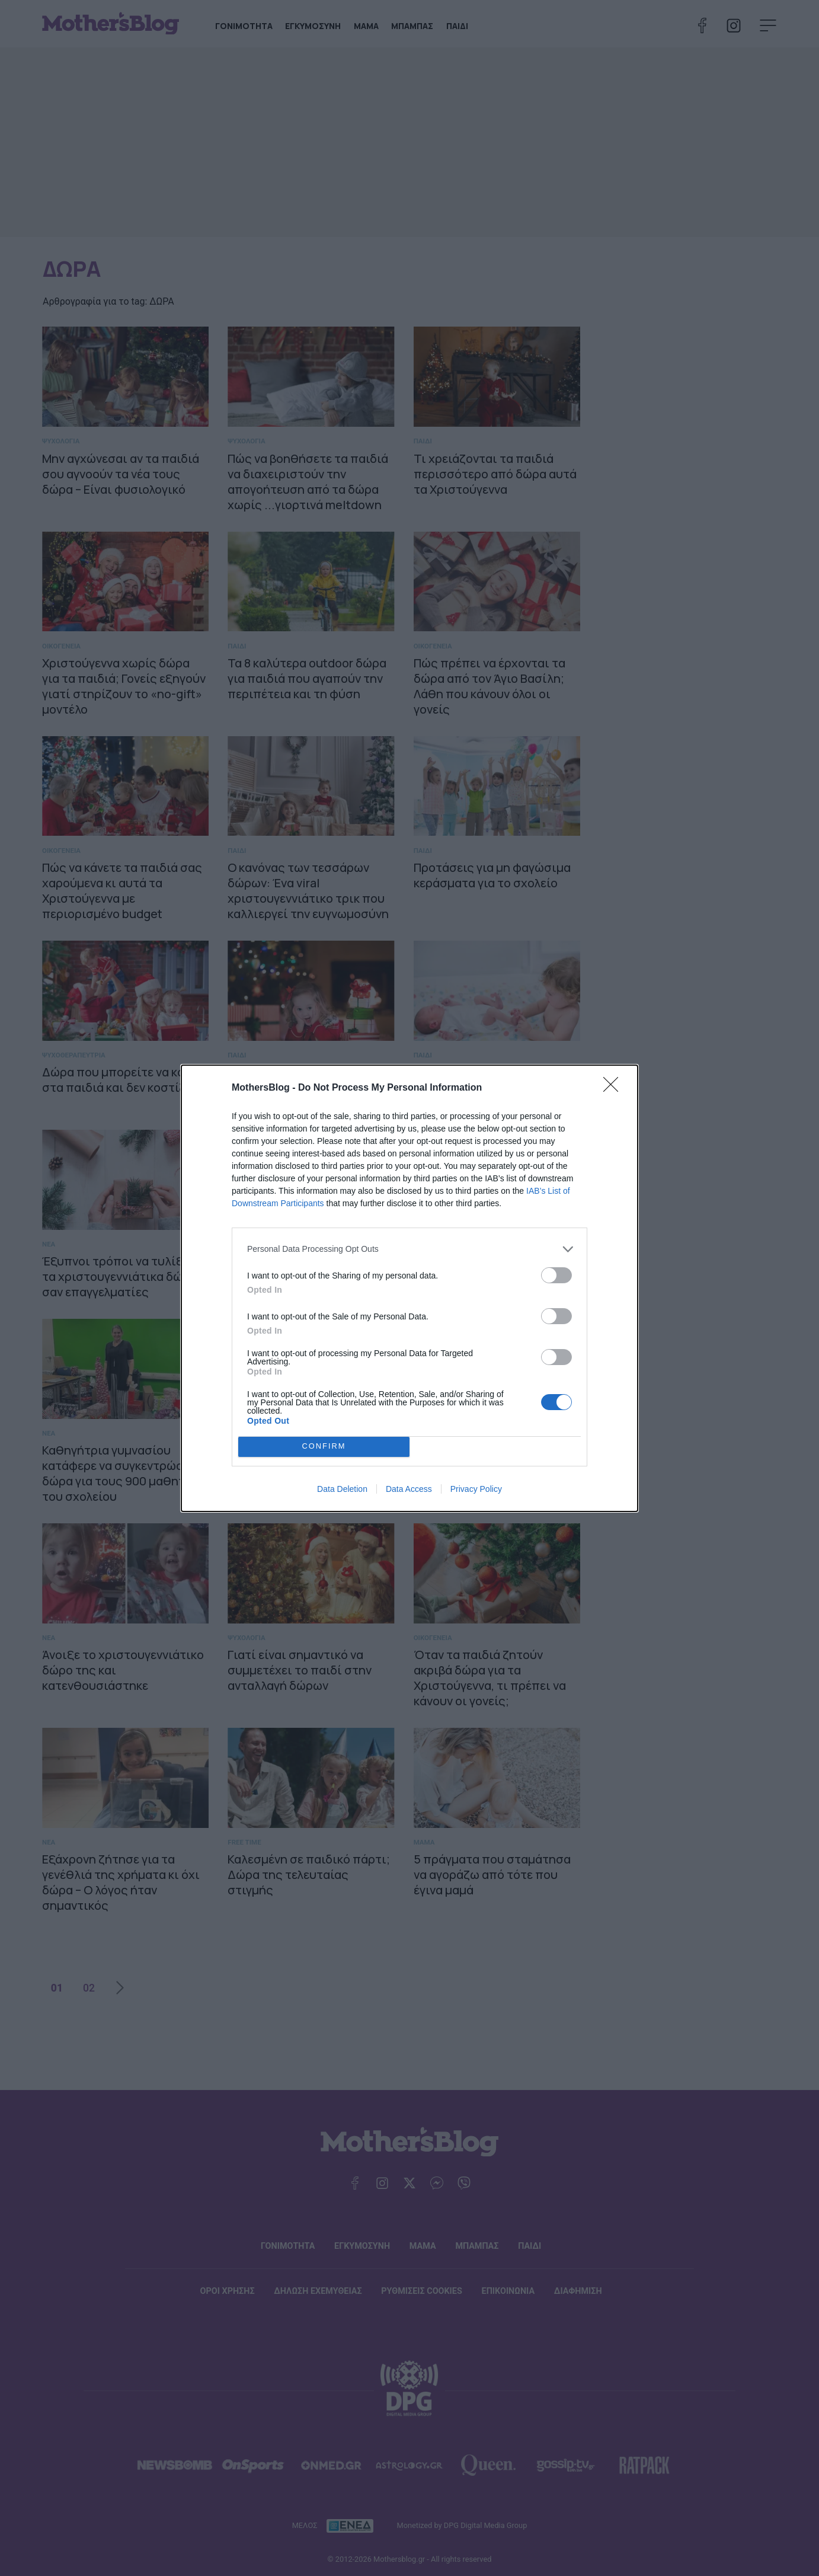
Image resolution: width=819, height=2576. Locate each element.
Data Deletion (342, 1489)
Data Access (409, 1489)
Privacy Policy (476, 1489)
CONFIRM (324, 1446)
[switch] (556, 1275)
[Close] (614, 1088)
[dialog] (409, 1288)
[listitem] (409, 1249)
